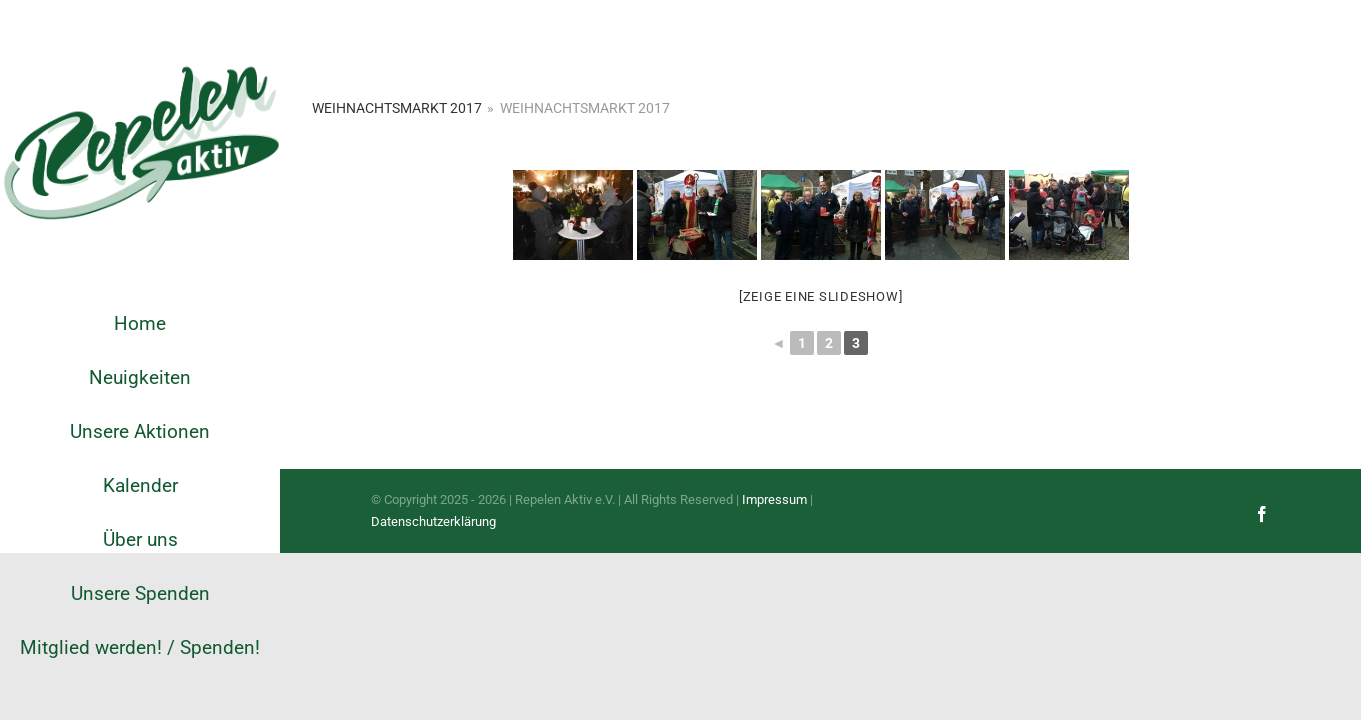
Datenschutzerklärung (433, 521)
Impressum (774, 499)
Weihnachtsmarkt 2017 (397, 108)
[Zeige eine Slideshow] (821, 296)
